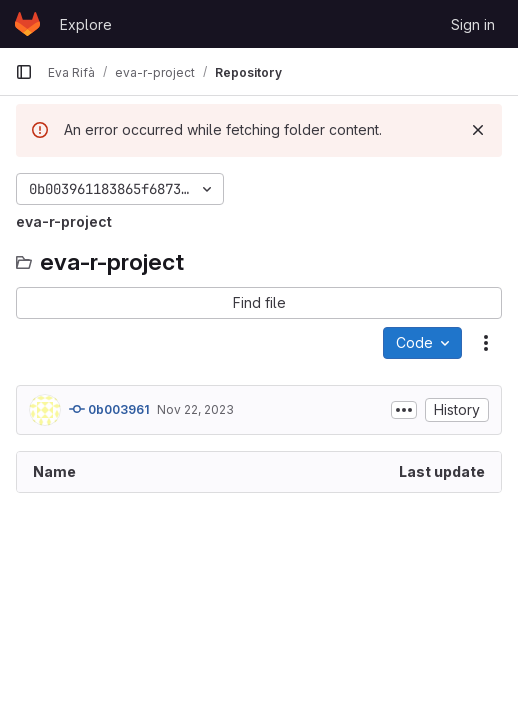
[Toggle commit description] (404, 410)
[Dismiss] (478, 130)
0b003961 (109, 409)
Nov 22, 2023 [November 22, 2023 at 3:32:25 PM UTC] (195, 409)
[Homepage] (27, 24)
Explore (86, 24)
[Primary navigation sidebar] (24, 72)
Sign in (473, 24)
